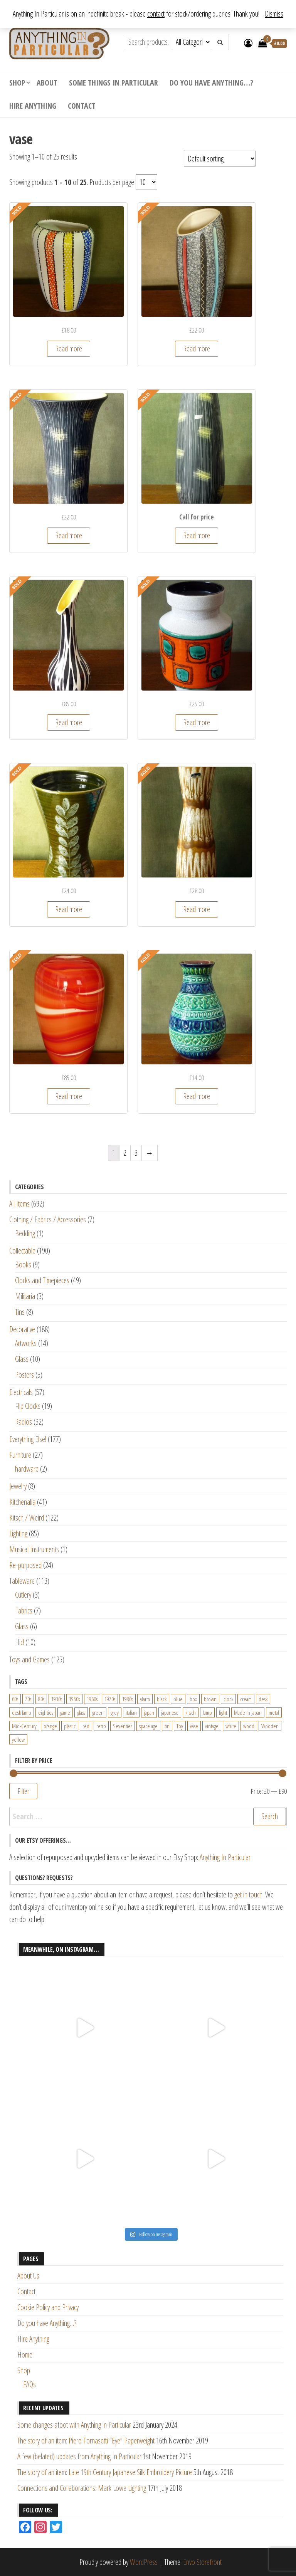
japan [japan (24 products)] (149, 1712)
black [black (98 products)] (161, 1699)
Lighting (18, 1533)
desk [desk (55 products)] (263, 1699)
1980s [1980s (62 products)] (127, 1699)
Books (23, 1264)
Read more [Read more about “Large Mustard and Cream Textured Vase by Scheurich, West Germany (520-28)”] (196, 909)
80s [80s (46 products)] (41, 1699)
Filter (23, 1791)
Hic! (19, 1642)
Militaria (25, 1296)
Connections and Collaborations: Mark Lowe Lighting (81, 2488)
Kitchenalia (22, 1502)
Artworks (26, 1343)
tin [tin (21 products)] (167, 1726)
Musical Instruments (34, 1549)
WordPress (144, 2562)
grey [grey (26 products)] (115, 1712)
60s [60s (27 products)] (15, 1699)
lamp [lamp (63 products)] (207, 1712)
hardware (27, 1469)
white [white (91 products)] (230, 1726)
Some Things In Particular (113, 82)
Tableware (22, 1581)
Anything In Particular (225, 1857)
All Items (19, 1203)
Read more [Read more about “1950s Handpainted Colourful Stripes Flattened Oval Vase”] (68, 348)
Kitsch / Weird (26, 1517)
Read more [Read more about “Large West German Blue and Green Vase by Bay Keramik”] (196, 1096)
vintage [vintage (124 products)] (212, 1726)
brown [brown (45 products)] (210, 1699)
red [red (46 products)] (85, 1726)
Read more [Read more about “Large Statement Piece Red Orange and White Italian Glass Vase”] (68, 1096)
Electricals (21, 1392)
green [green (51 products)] (98, 1712)
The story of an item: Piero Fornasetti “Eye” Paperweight (86, 2440)
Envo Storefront (202, 2562)
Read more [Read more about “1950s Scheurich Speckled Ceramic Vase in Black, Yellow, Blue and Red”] (196, 348)
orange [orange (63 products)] (50, 1726)
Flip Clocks (27, 1406)
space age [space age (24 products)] (148, 1726)
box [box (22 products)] (193, 1699)
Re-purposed (25, 1565)
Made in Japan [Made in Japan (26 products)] (248, 1712)
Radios (23, 1422)
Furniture (20, 1455)
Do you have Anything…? (211, 82)
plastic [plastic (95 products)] (70, 1726)
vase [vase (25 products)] (194, 1726)
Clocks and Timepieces (42, 1280)
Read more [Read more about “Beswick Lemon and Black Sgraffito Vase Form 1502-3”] (68, 535)
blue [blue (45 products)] (178, 1699)
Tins (20, 1312)
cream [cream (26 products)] (246, 1699)
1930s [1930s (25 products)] (56, 1699)
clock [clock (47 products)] (228, 1699)
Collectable (22, 1250)
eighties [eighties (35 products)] (45, 1712)
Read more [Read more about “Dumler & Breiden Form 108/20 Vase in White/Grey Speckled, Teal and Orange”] (196, 722)
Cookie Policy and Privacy (48, 2307)
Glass (22, 1359)
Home (24, 2354)
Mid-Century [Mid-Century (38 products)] (24, 1726)
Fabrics (23, 1610)
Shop (17, 82)
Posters (24, 1374)
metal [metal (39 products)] (274, 1712)
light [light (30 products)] (223, 1712)
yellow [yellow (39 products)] (18, 1739)
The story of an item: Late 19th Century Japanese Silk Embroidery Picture (104, 2472)
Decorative (22, 1329)
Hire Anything (32, 106)
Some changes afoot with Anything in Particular (74, 2425)
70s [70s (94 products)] (28, 1699)
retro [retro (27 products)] (101, 1726)
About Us (28, 2275)
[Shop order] (220, 158)
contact (156, 13)
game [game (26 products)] (65, 1712)
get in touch (248, 1894)
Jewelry (18, 1486)
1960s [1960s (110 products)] (92, 1699)
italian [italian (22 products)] (131, 1712)
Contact (82, 106)
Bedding (25, 1233)
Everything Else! (27, 1439)
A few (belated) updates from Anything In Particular (79, 2456)
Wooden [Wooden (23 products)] (270, 1726)
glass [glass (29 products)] (81, 1712)
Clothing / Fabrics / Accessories (47, 1219)
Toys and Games (29, 1659)
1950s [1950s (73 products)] (74, 1699)
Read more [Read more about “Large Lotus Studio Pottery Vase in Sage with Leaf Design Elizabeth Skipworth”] (68, 909)
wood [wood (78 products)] (248, 1726)
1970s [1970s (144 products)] (109, 1699)
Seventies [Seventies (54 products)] (122, 1726)
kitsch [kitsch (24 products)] (190, 1712)
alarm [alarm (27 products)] (145, 1699)
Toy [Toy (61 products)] (180, 1726)
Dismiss (274, 13)
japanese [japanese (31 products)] (169, 1712)
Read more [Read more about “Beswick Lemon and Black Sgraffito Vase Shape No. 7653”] (196, 535)
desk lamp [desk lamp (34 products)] (21, 1712)
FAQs (29, 2384)
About (47, 82)
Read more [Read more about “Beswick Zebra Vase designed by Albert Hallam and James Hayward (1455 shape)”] (68, 722)
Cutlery (23, 1595)
